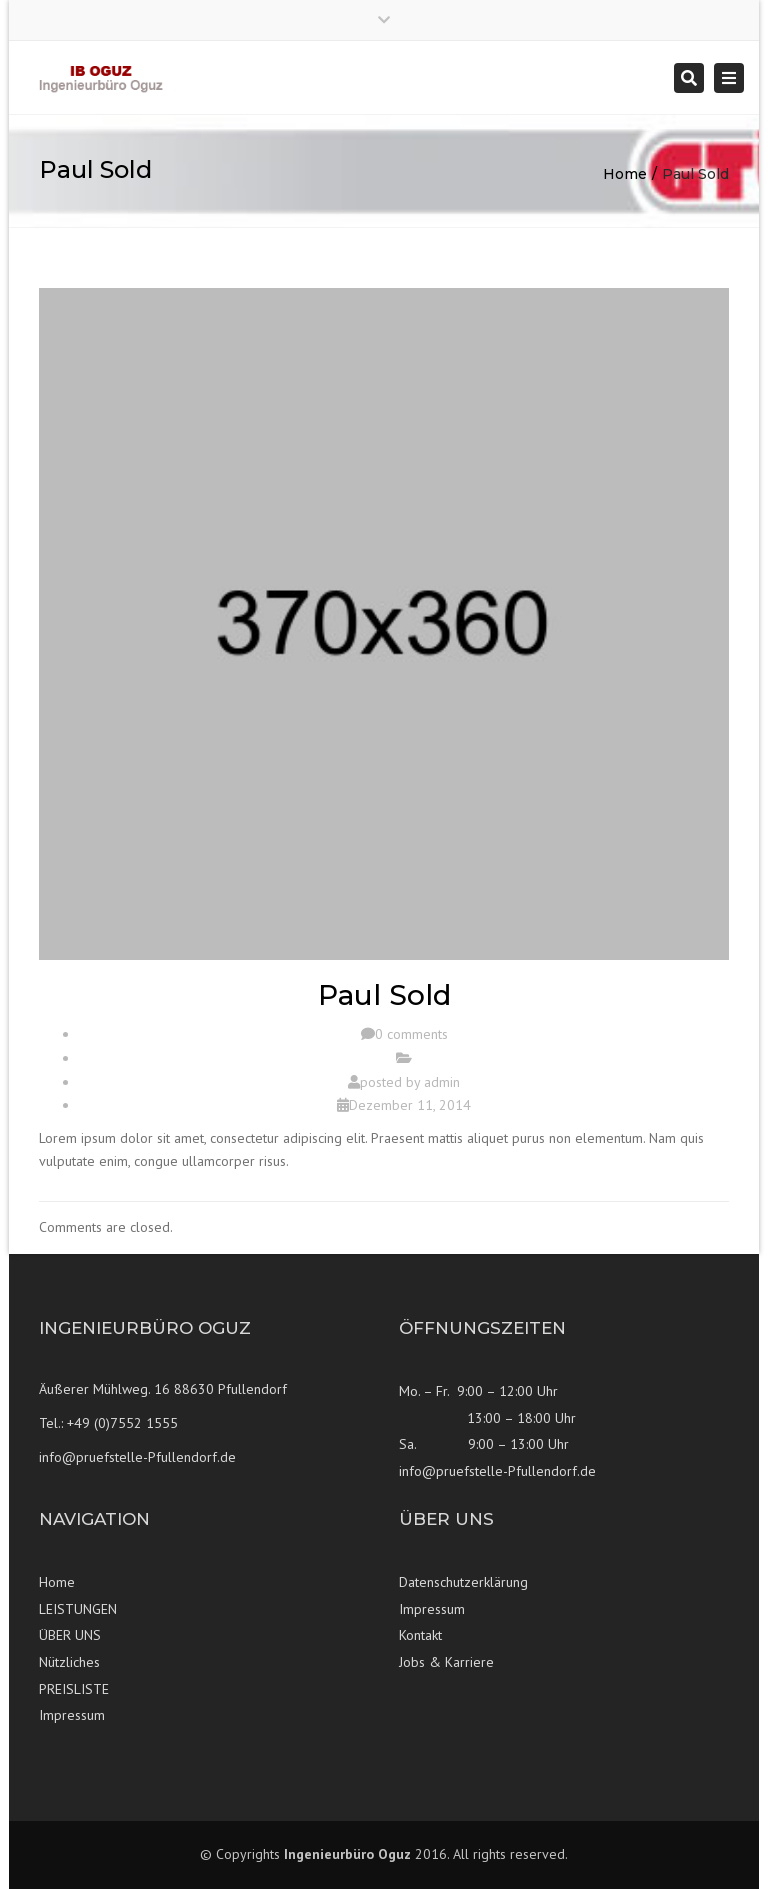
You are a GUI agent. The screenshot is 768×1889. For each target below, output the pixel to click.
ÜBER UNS (70, 1635)
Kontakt (420, 1635)
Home (625, 174)
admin (442, 1082)
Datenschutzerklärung (463, 1582)
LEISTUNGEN (78, 1609)
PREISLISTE (74, 1689)
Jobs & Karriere (446, 1662)
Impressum (72, 1715)
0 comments (411, 1034)
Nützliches (69, 1662)
